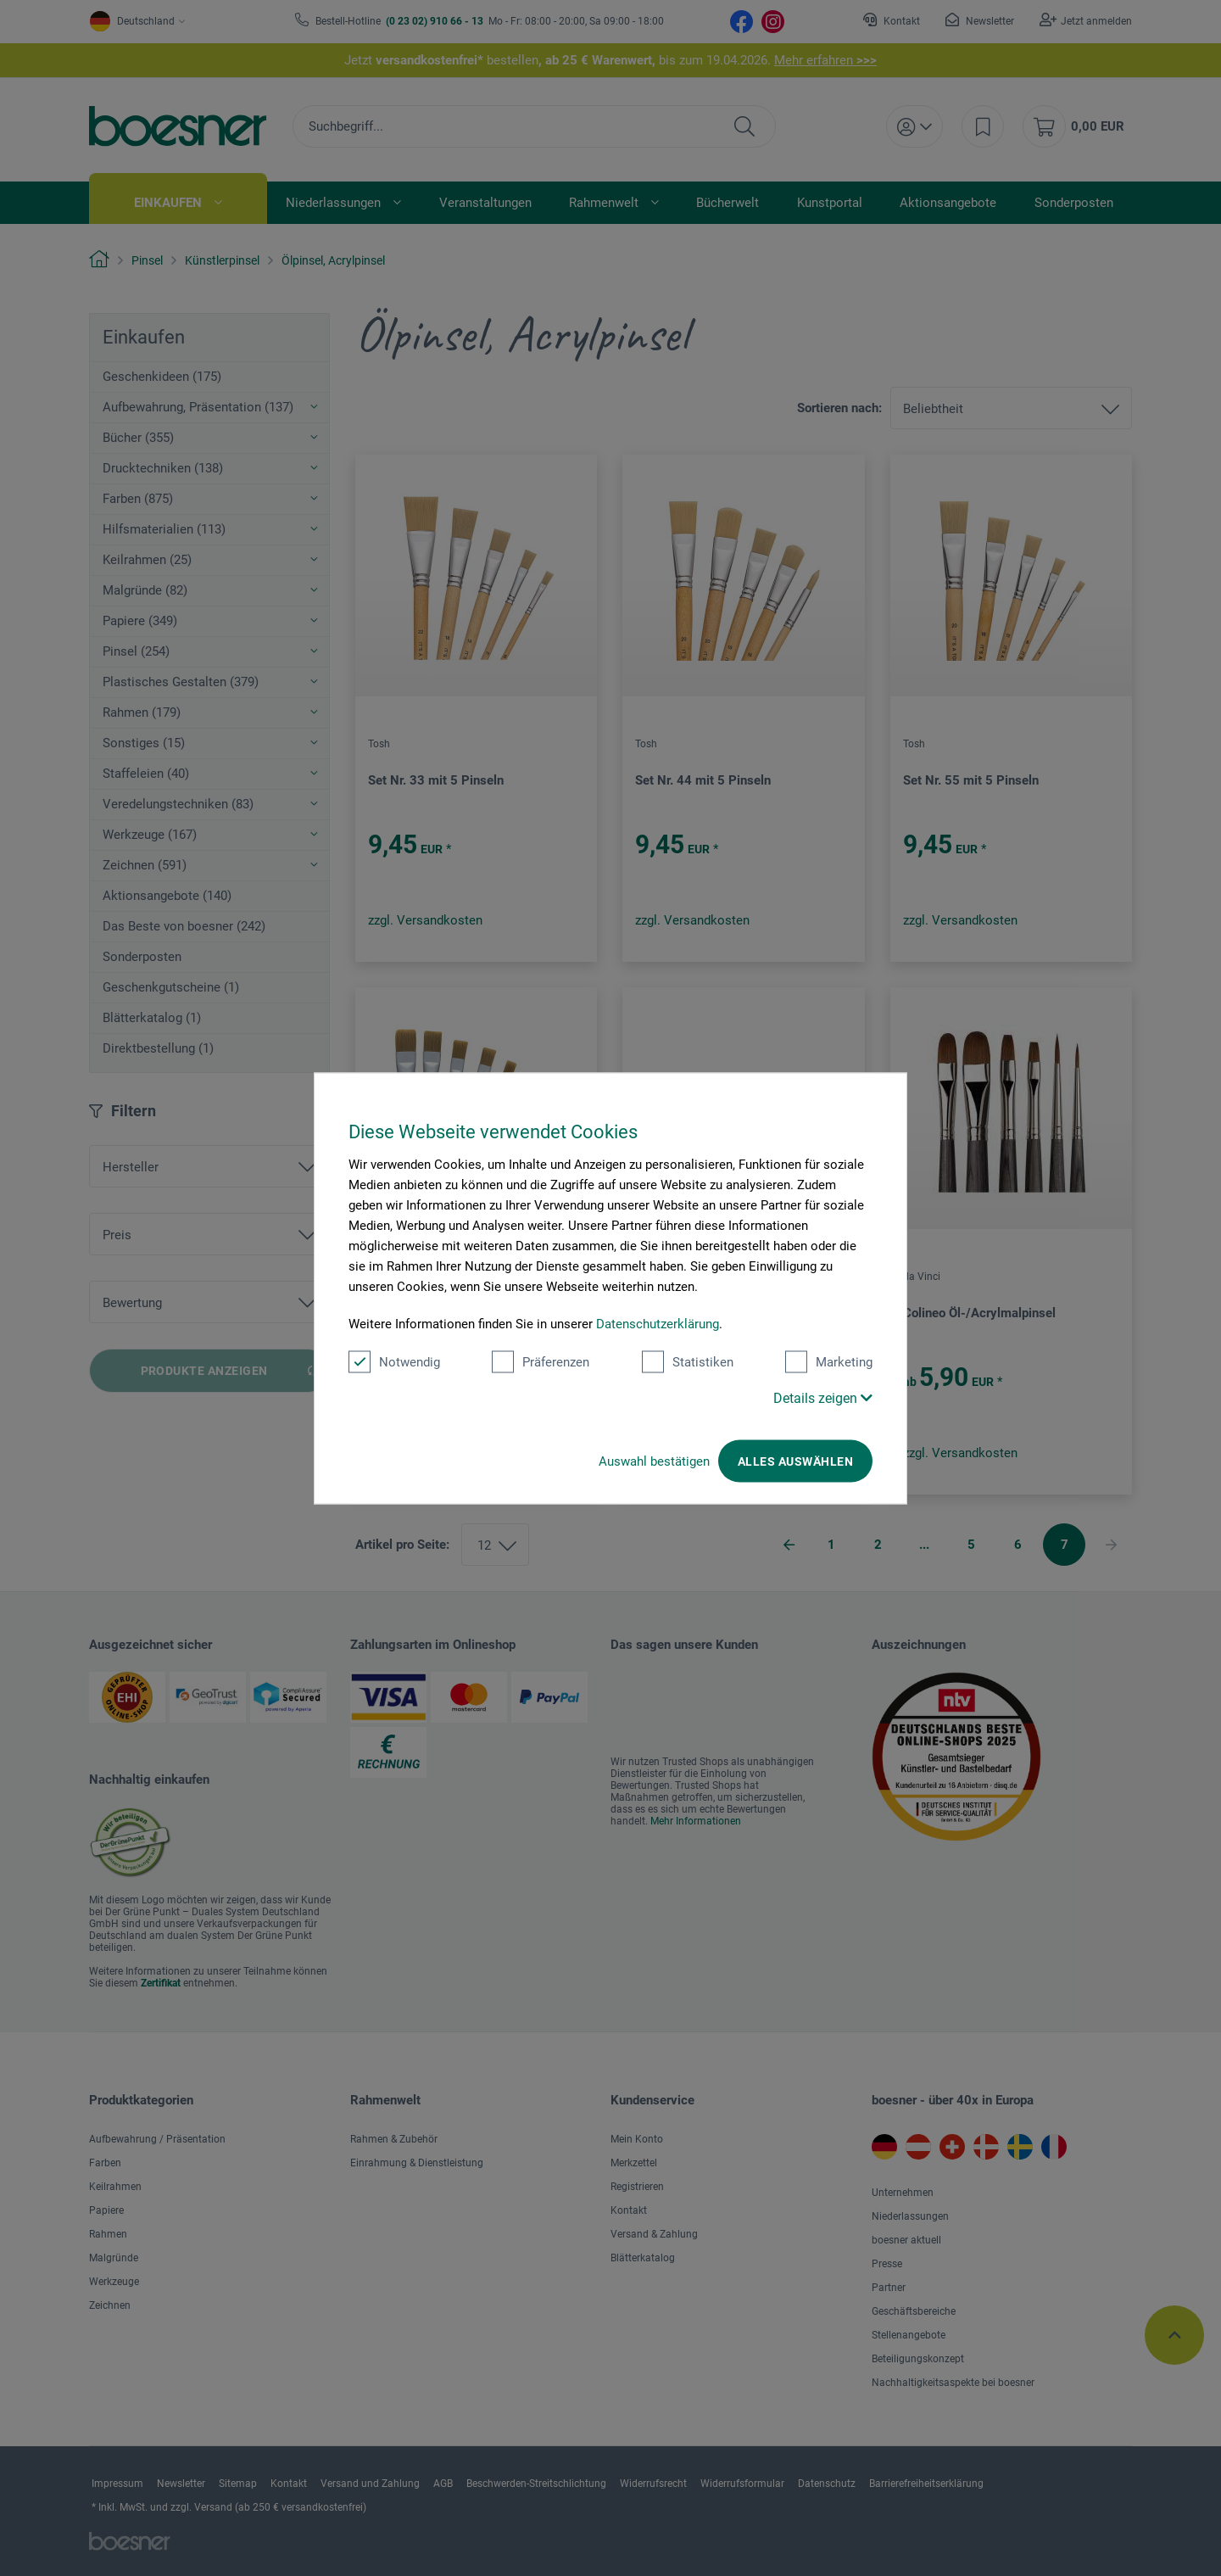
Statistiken (687, 1361)
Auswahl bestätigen (654, 1460)
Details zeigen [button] (823, 1397)
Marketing (829, 1361)
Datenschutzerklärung (657, 1323)
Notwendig (394, 1361)
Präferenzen (540, 1361)
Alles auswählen (795, 1460)
